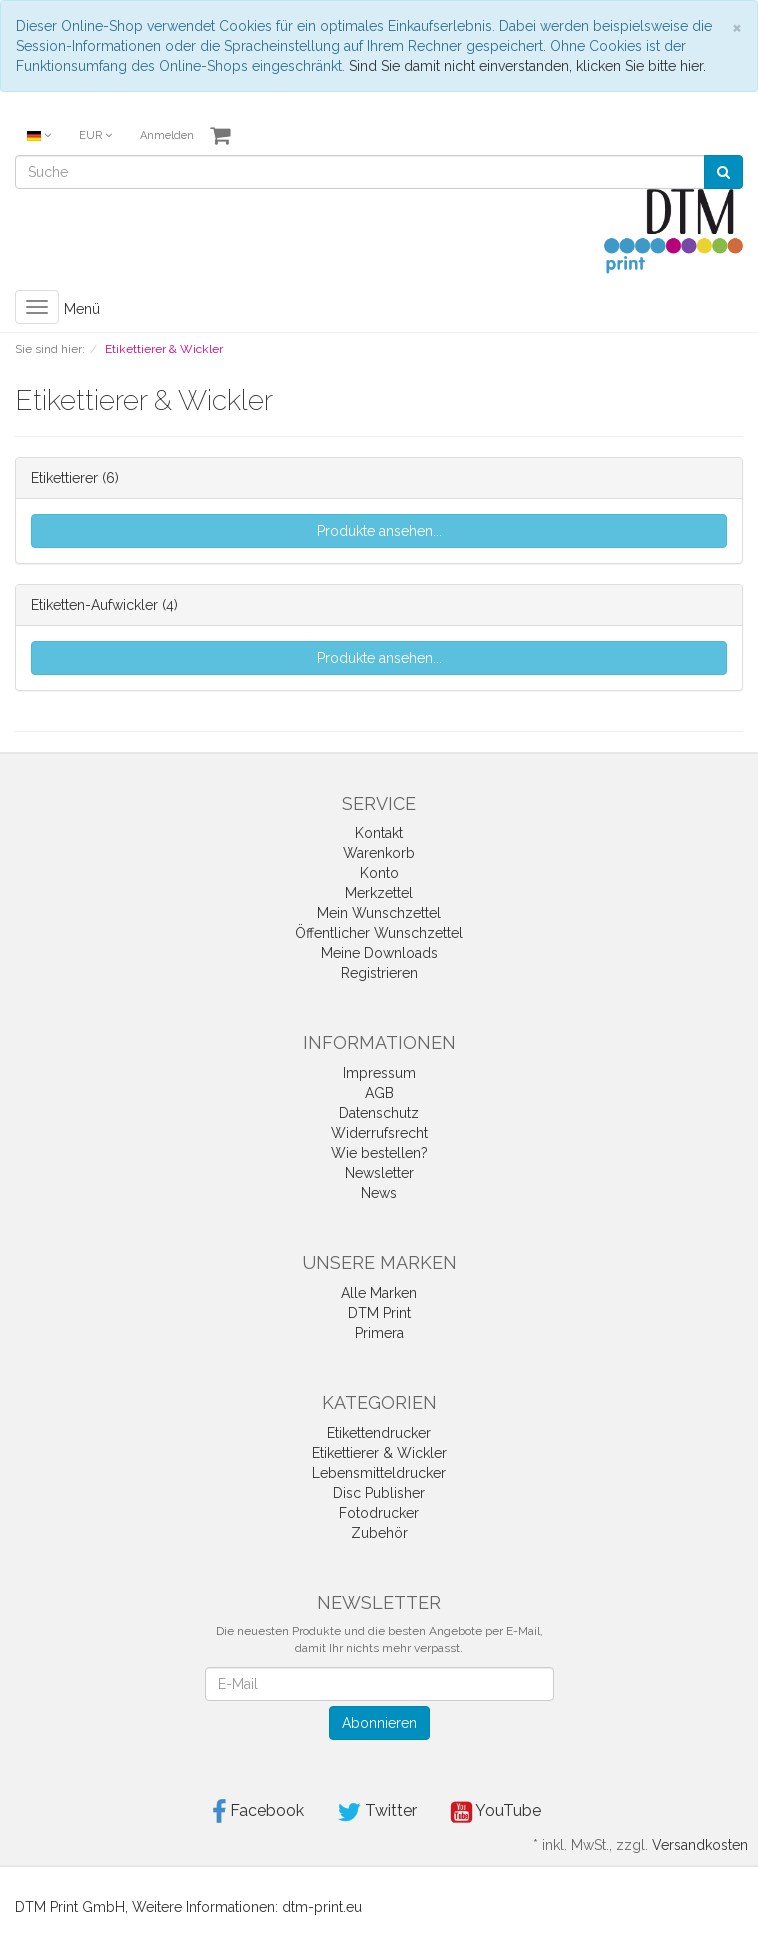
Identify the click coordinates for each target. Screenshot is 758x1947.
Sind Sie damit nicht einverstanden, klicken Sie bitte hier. (527, 66)
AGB (379, 1093)
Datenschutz (379, 1113)
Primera (379, 1333)
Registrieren (379, 973)
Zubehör (379, 1533)
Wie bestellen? (379, 1153)
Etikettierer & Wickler (379, 1453)
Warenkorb (379, 853)
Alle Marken (379, 1293)
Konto (379, 873)
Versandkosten (700, 1845)
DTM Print (379, 1313)
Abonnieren (379, 1723)
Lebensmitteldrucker (379, 1473)
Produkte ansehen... (379, 531)
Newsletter (379, 1173)
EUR (95, 135)
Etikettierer (64, 478)
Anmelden (167, 135)
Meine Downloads (379, 953)
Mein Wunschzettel (379, 913)
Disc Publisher (379, 1493)
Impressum (379, 1073)
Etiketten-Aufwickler (94, 605)
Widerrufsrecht (379, 1133)
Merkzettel (379, 893)
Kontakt (379, 833)
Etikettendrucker (379, 1433)
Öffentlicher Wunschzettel (379, 933)
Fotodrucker (379, 1513)
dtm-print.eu (322, 1907)
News (379, 1193)
